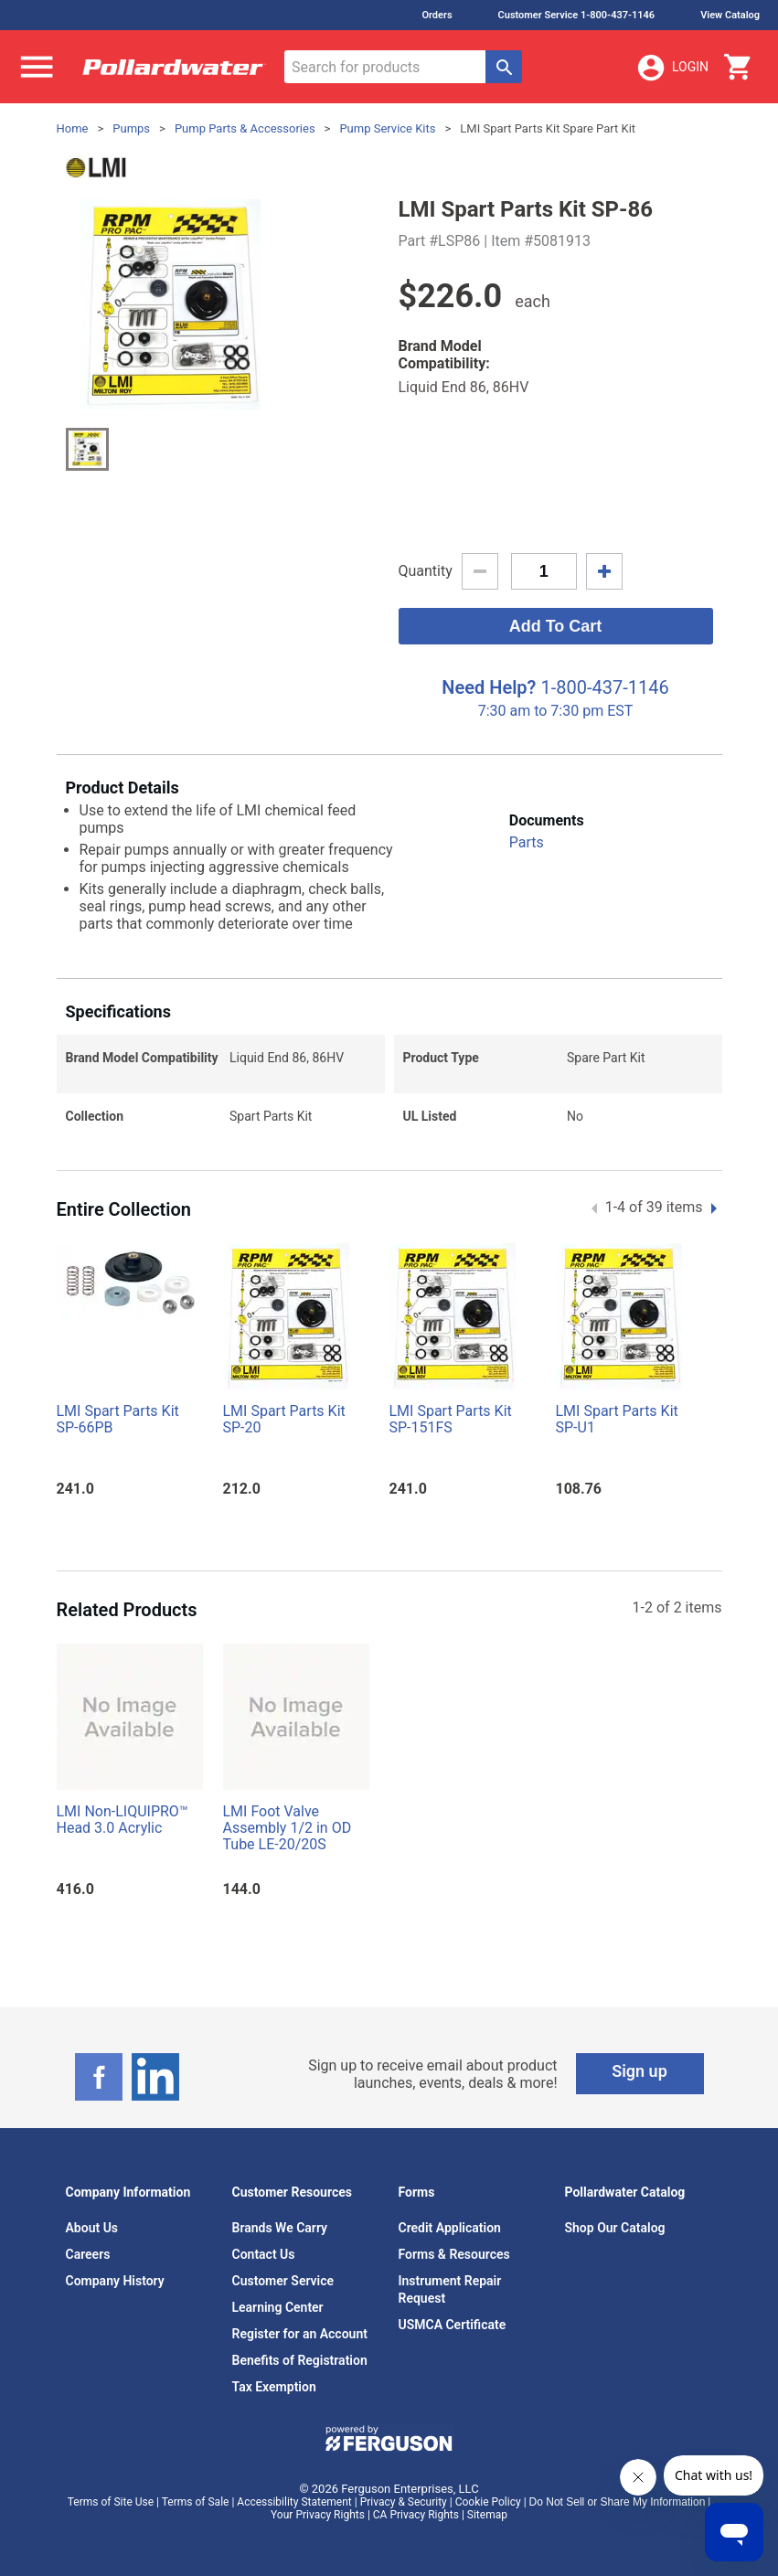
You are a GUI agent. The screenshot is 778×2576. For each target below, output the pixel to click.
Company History (115, 2280)
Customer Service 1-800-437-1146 (576, 15)
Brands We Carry (280, 2227)
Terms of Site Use (111, 2502)
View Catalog (730, 15)
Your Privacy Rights (318, 2514)
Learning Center (278, 2307)
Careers (88, 2254)
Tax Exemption (274, 2386)
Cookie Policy (488, 2502)
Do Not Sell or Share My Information (617, 2502)
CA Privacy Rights (416, 2514)
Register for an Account (300, 2333)
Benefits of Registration (300, 2360)
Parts (526, 842)
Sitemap (487, 2514)
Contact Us (263, 2254)
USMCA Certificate (452, 2324)
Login (672, 67)
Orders (436, 15)
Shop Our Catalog (615, 2227)
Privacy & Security (403, 2502)
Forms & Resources (454, 2254)
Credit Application (450, 2227)
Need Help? (489, 687)
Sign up (639, 2071)
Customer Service (283, 2280)
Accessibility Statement (294, 2502)
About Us (92, 2227)
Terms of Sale (195, 2502)
